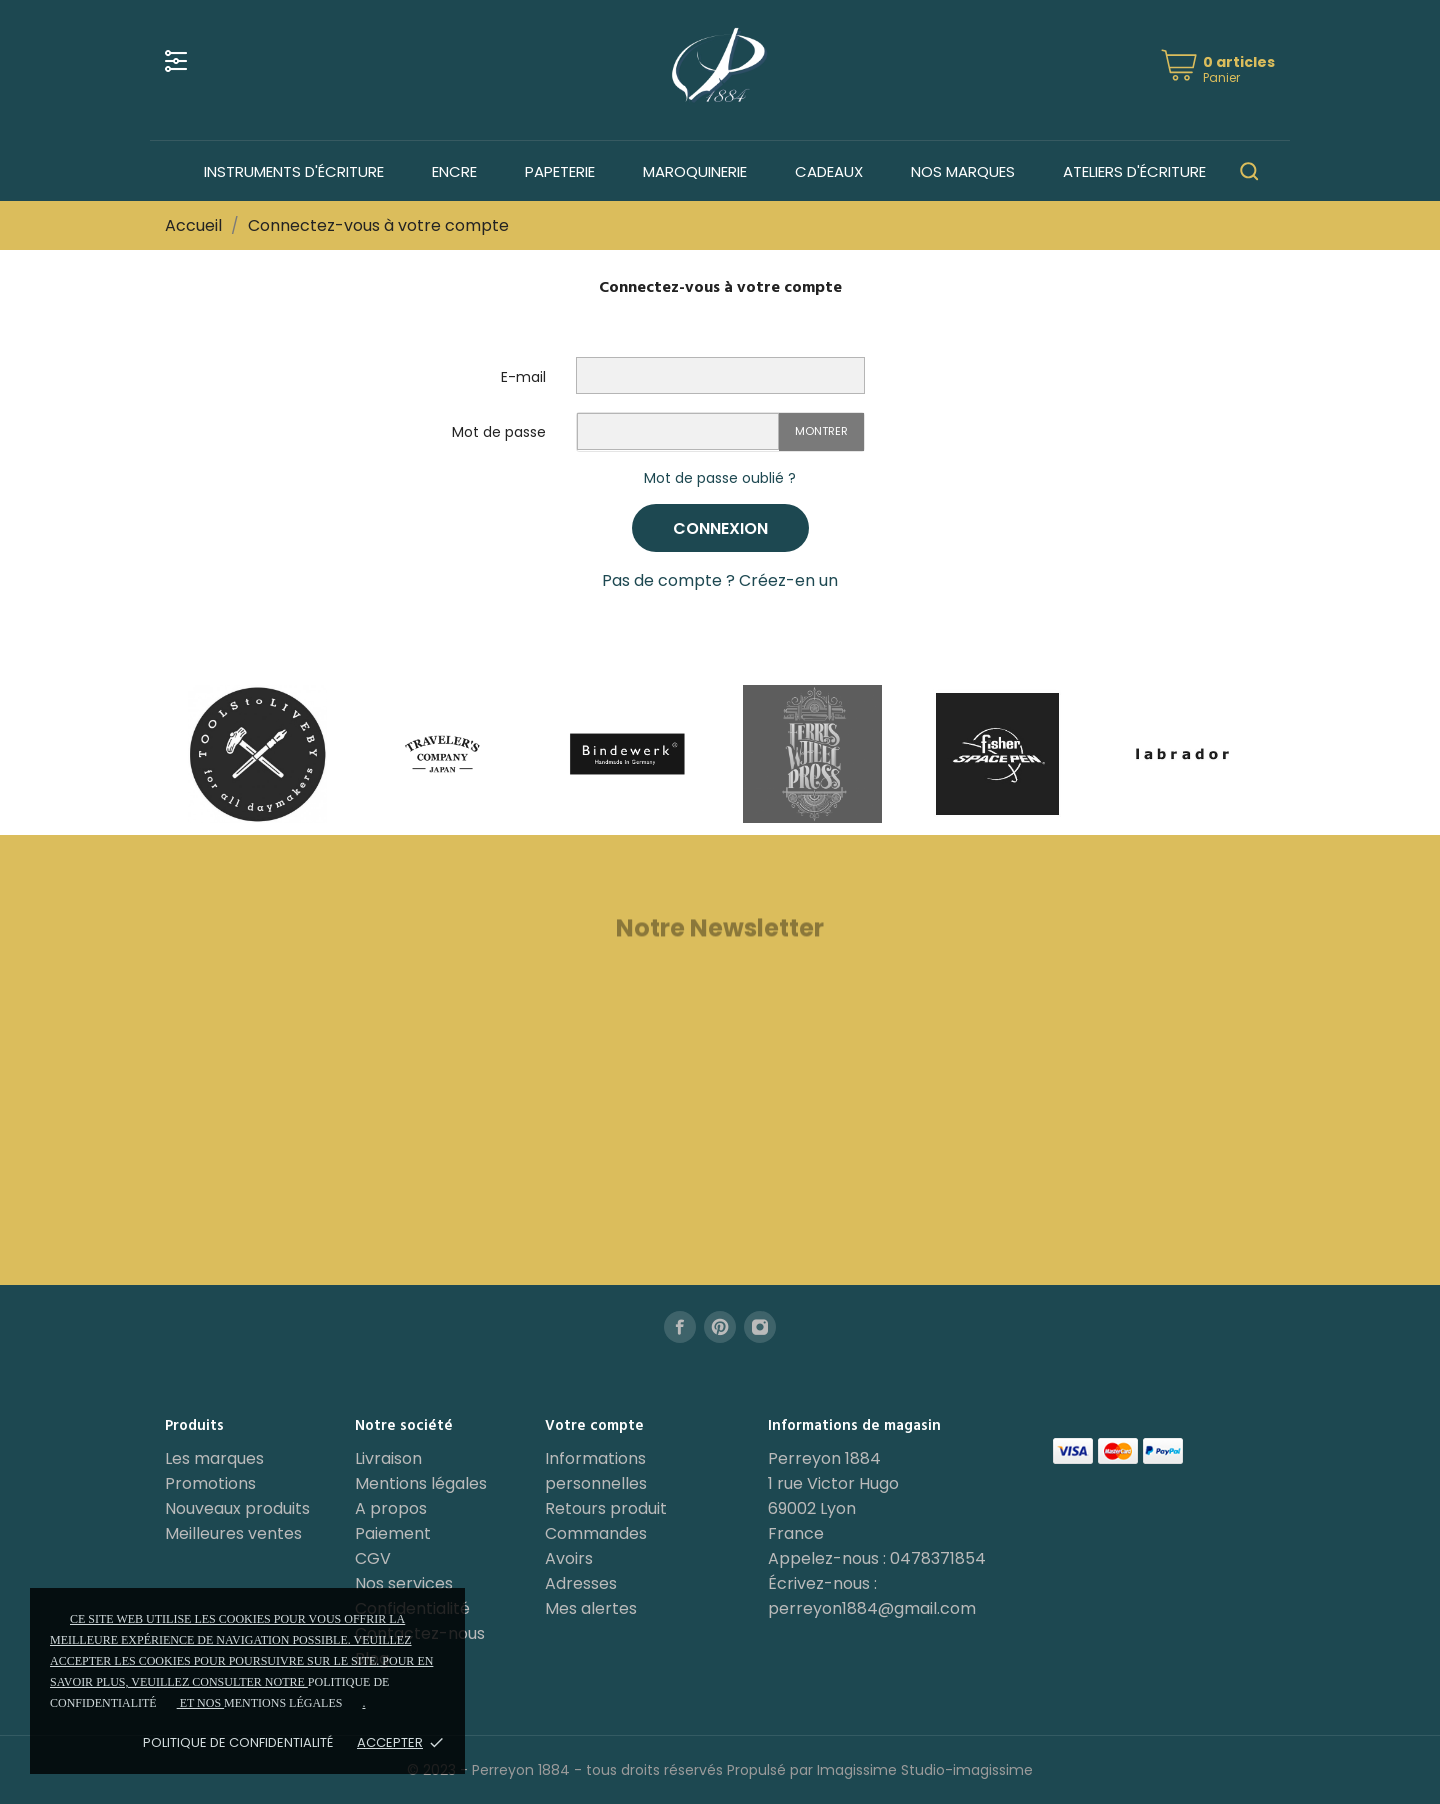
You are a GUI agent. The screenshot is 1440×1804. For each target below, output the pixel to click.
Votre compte (594, 1426)
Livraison (388, 1458)
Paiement (393, 1533)
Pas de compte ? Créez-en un (720, 580)
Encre (454, 171)
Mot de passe (499, 432)
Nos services (404, 1583)
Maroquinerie (695, 171)
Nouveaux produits (237, 1508)
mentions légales (283, 1703)
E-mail (523, 377)
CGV (373, 1558)
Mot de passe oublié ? (720, 478)
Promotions (210, 1483)
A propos (391, 1508)
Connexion (720, 528)
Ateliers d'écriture (1134, 171)
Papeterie (560, 171)
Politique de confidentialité (238, 1742)
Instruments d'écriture (294, 171)
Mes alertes (591, 1608)
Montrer (821, 431)
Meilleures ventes (233, 1533)
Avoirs (569, 1558)
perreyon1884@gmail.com (872, 1608)
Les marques (214, 1458)
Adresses (581, 1583)
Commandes (596, 1533)
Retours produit (606, 1508)
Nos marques (963, 171)
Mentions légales (421, 1483)
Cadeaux (829, 171)
